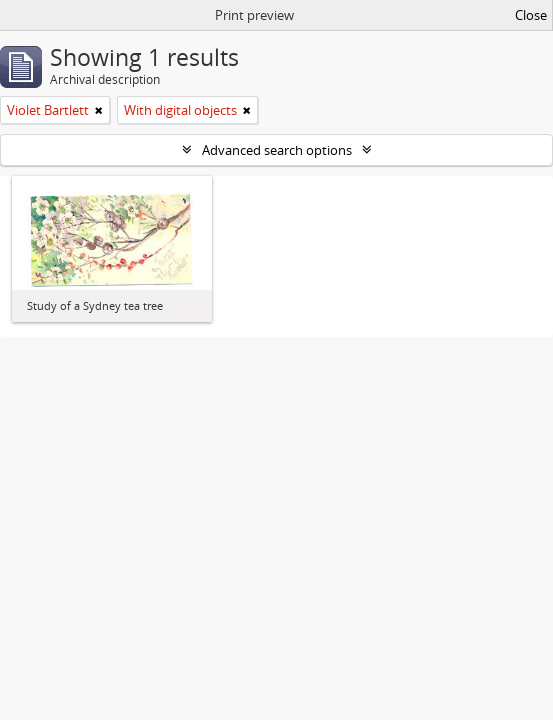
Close (531, 15)
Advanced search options (277, 150)
